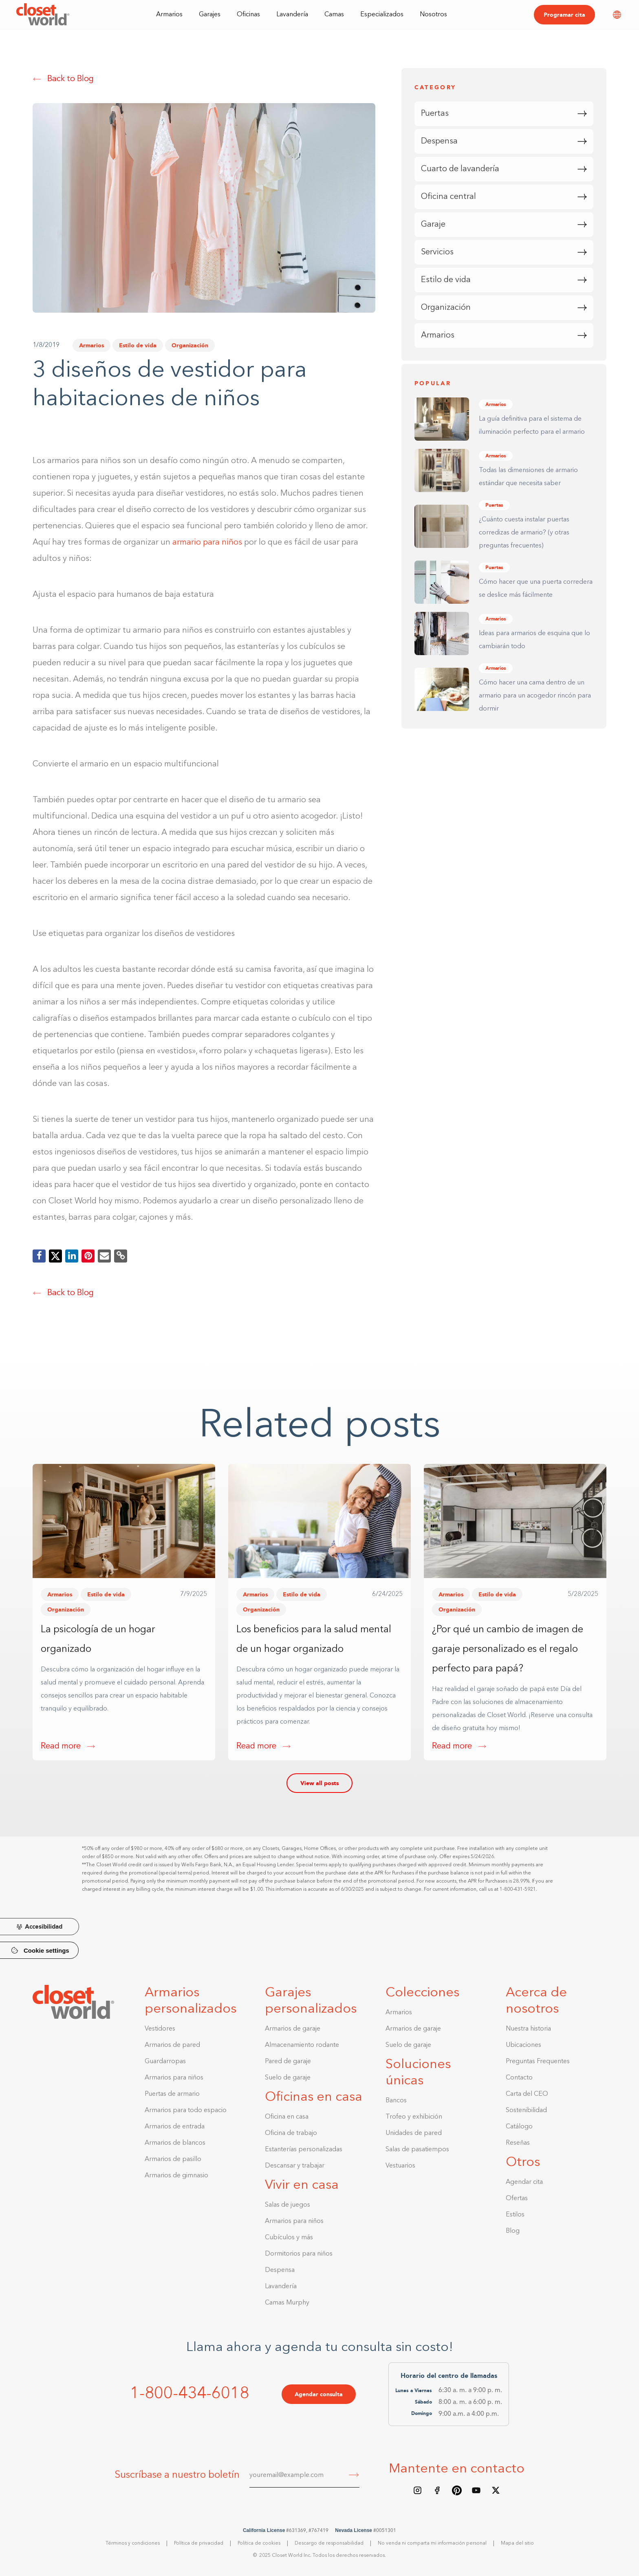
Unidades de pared (414, 2133)
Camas (334, 14)
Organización (190, 345)
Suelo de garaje (288, 2078)
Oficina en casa (286, 2117)
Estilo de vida (137, 345)
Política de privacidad (198, 2543)
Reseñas (518, 2143)
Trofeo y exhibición (414, 2117)
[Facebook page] (437, 2490)
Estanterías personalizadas (303, 2149)
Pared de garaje (288, 2061)
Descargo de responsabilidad (329, 2543)
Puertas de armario (172, 2094)
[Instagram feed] (418, 2490)
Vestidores (160, 2029)
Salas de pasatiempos (417, 2149)
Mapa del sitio (517, 2543)
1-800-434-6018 (189, 2394)
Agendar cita (524, 2182)
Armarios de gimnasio (176, 2175)
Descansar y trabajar (294, 2166)
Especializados (381, 14)
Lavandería (292, 14)
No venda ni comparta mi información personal (432, 2543)
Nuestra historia (528, 2029)
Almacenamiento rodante (302, 2045)
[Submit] (354, 2476)
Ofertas (517, 2198)
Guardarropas (165, 2061)
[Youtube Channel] (476, 2490)
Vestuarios (400, 2166)
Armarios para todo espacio (186, 2110)
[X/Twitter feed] (496, 2490)
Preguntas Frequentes (538, 2061)
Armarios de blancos (175, 2143)
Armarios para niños (174, 2078)
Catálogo (519, 2126)
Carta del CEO (527, 2094)
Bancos (396, 2100)
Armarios (91, 345)
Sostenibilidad (526, 2110)
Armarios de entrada (175, 2126)
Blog (513, 2231)
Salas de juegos (287, 2205)
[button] (169, 14)
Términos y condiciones (133, 2543)
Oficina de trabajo (291, 2133)
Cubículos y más (289, 2237)
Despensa (280, 2270)
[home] (42, 14)
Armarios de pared (172, 2045)
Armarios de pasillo (173, 2159)
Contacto (519, 2078)
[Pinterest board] (457, 2490)
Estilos (515, 2215)
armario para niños (207, 543)
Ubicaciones (523, 2045)
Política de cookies (259, 2543)
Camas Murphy (287, 2303)
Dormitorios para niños (299, 2254)
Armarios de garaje (292, 2029)
